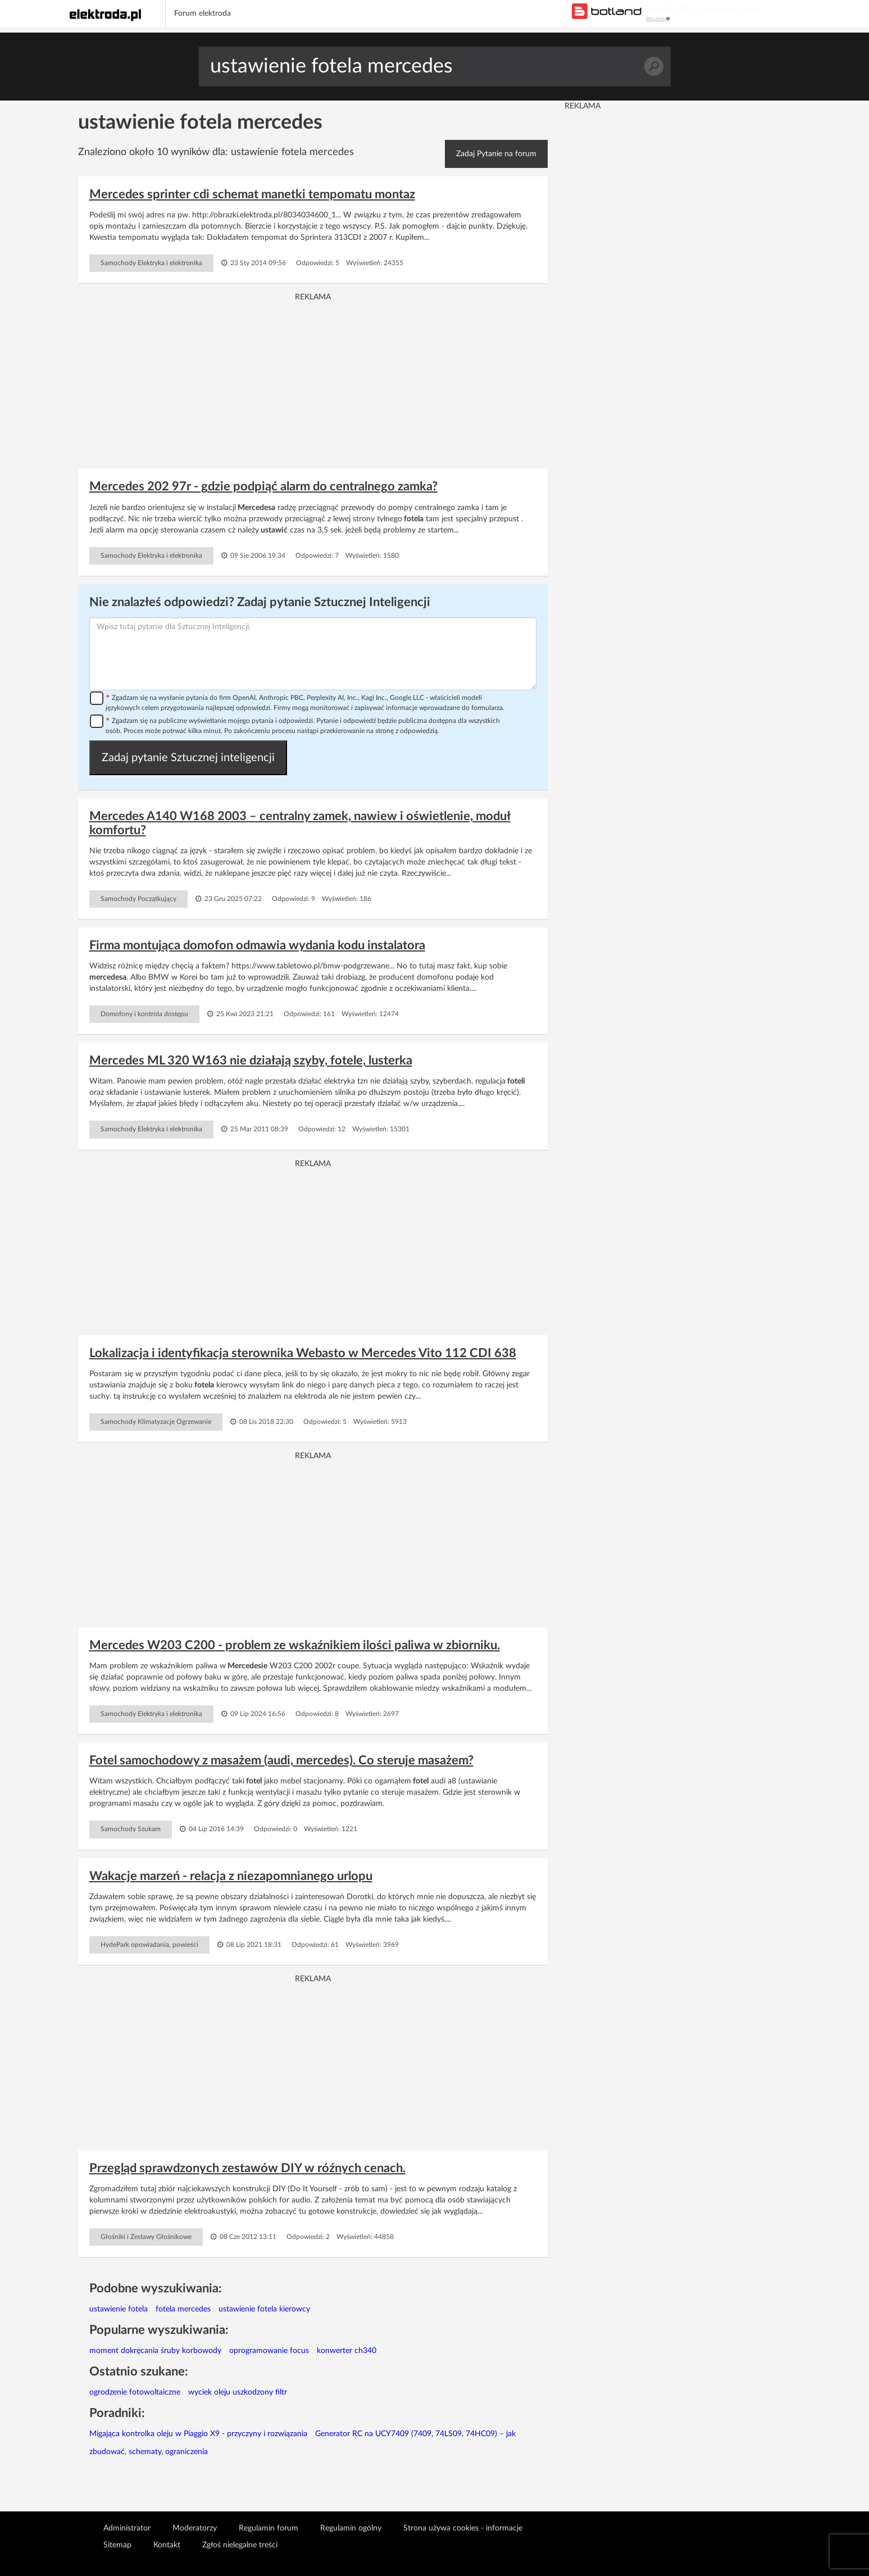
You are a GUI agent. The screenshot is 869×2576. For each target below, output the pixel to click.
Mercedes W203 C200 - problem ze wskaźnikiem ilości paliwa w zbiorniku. (294, 1645)
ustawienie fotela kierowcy (264, 2309)
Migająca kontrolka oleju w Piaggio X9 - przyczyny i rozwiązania (198, 2434)
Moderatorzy (194, 2528)
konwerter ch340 (346, 2351)
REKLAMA (658, 19)
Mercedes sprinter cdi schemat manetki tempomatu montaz (252, 194)
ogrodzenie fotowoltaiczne (134, 2392)
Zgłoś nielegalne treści (239, 2545)
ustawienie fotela (118, 2309)
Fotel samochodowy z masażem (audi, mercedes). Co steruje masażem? (281, 1760)
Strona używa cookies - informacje (462, 2528)
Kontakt (166, 2545)
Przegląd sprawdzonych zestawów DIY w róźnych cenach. (247, 2168)
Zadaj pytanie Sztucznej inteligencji (188, 757)
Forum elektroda (202, 13)
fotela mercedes (183, 2309)
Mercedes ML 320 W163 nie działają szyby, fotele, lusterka (250, 1060)
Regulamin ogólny (350, 2528)
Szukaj (653, 66)
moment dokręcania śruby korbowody (155, 2351)
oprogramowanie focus (269, 2351)
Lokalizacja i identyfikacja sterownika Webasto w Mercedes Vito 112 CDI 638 (302, 1353)
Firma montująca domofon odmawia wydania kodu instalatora (257, 945)
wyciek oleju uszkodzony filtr (237, 2392)
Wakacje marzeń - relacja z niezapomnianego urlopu (230, 1876)
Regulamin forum (268, 2528)
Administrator (127, 2528)
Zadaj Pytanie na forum (496, 154)
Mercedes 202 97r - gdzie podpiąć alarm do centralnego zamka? (263, 486)
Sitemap (117, 2545)
